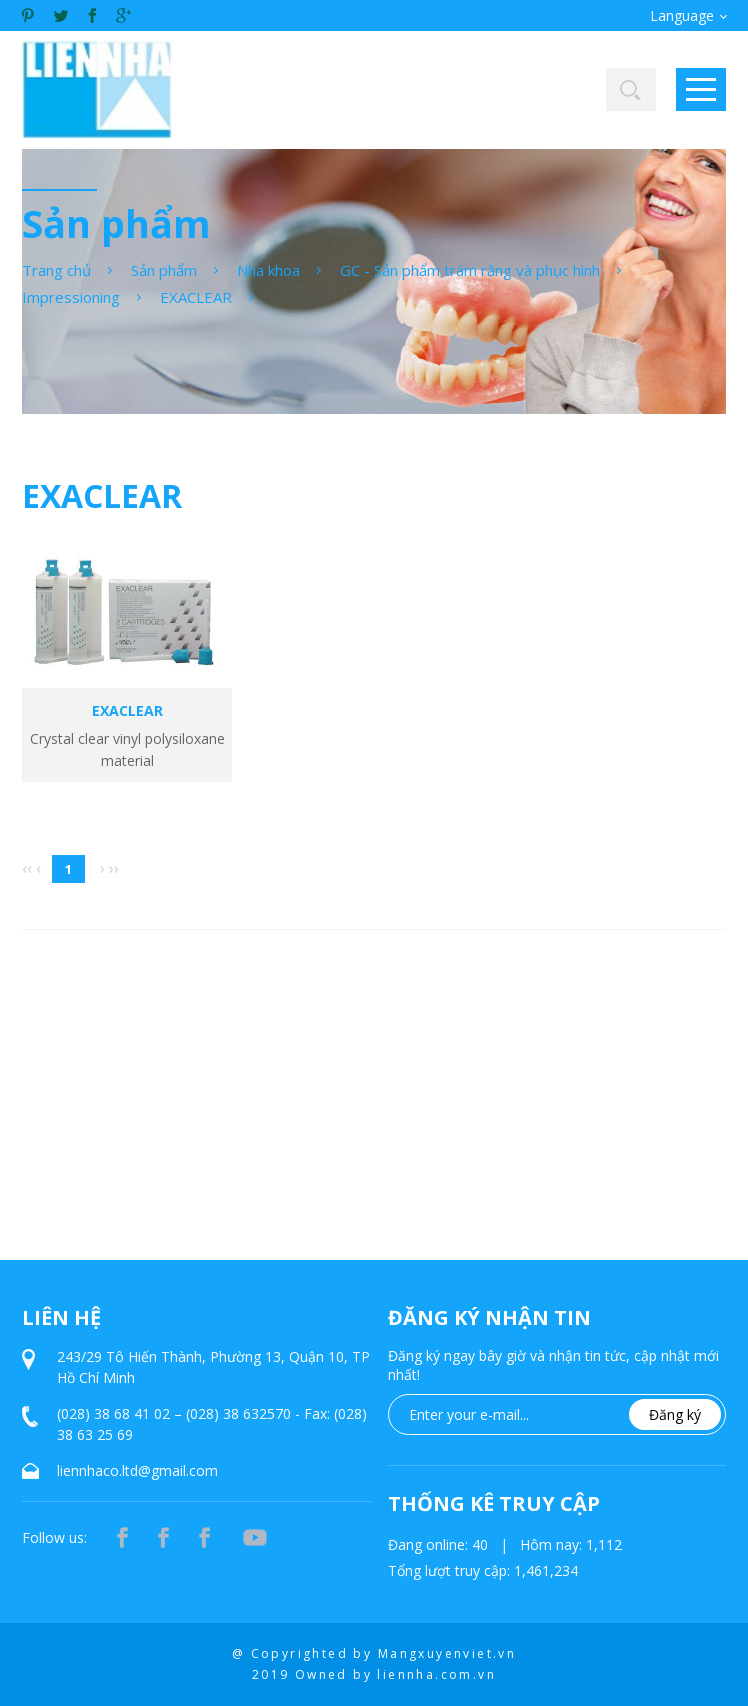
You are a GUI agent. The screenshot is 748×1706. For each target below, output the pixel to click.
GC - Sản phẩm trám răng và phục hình (470, 270)
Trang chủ (56, 270)
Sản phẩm (164, 270)
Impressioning (71, 297)
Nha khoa (268, 270)
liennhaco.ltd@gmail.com (137, 1470)
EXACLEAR (196, 297)
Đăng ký (675, 1414)
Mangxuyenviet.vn (447, 1653)
